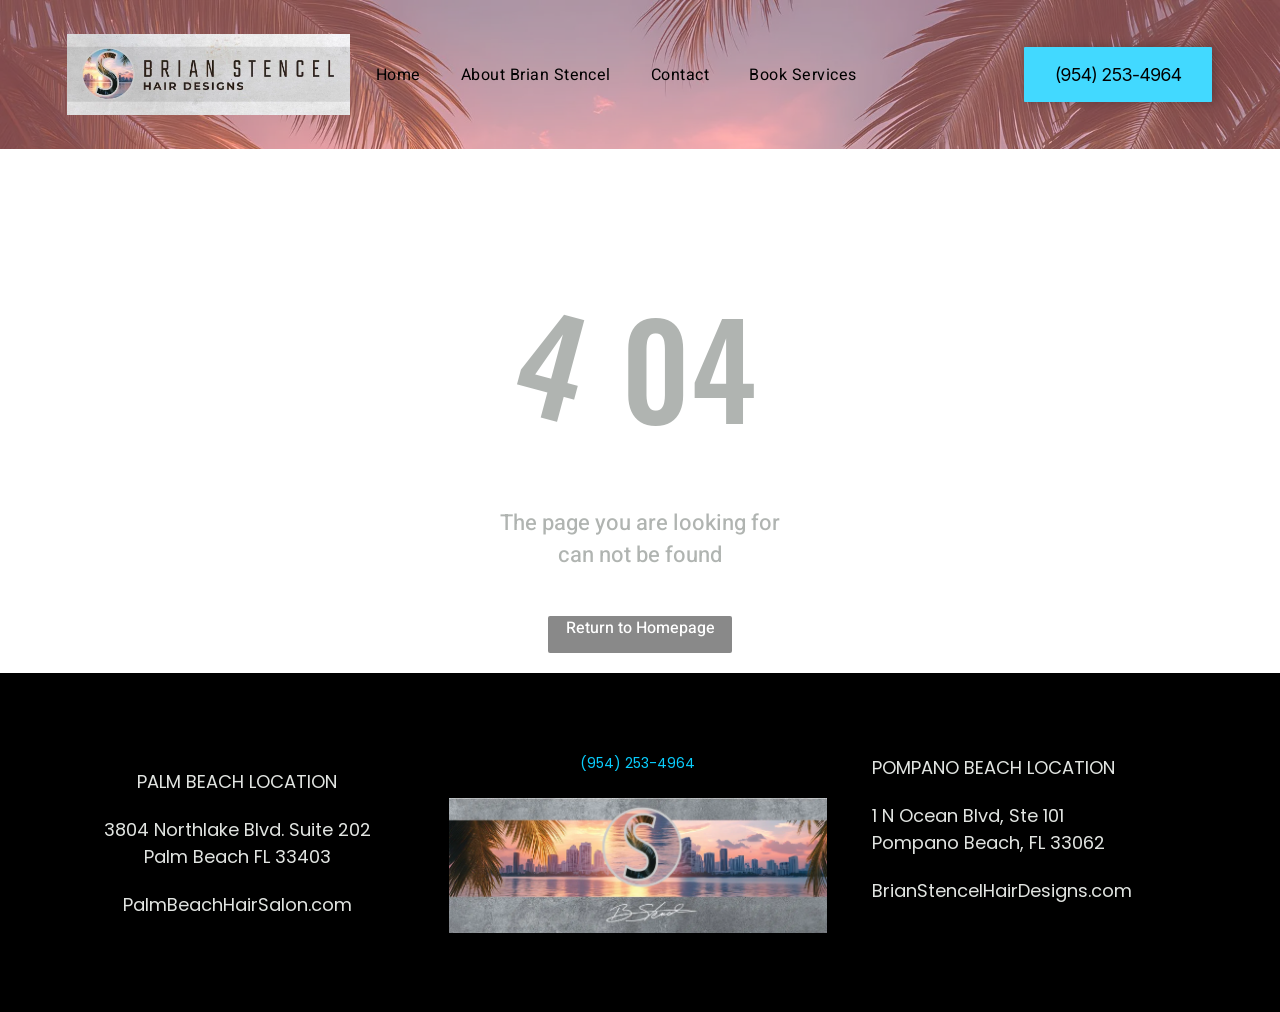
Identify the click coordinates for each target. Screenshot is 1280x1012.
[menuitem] (398, 74)
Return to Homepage (640, 628)
